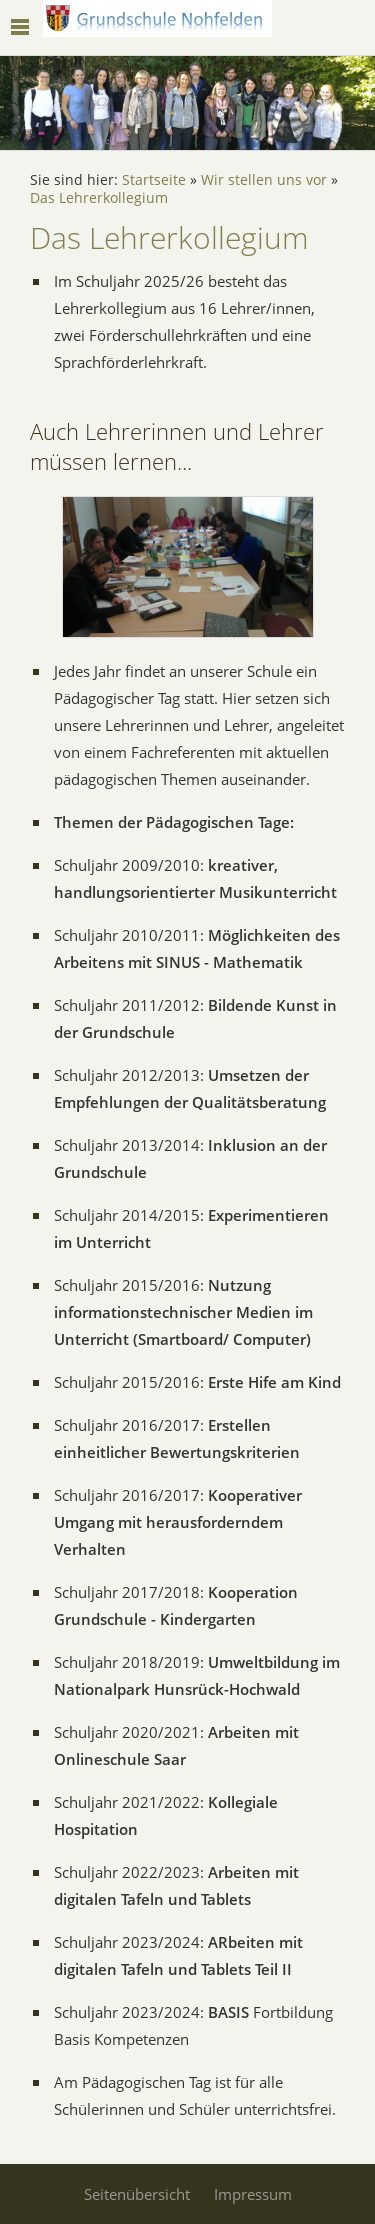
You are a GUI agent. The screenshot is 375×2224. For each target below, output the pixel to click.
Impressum (253, 2194)
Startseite (154, 180)
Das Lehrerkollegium (99, 198)
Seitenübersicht (137, 2194)
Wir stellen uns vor (264, 180)
